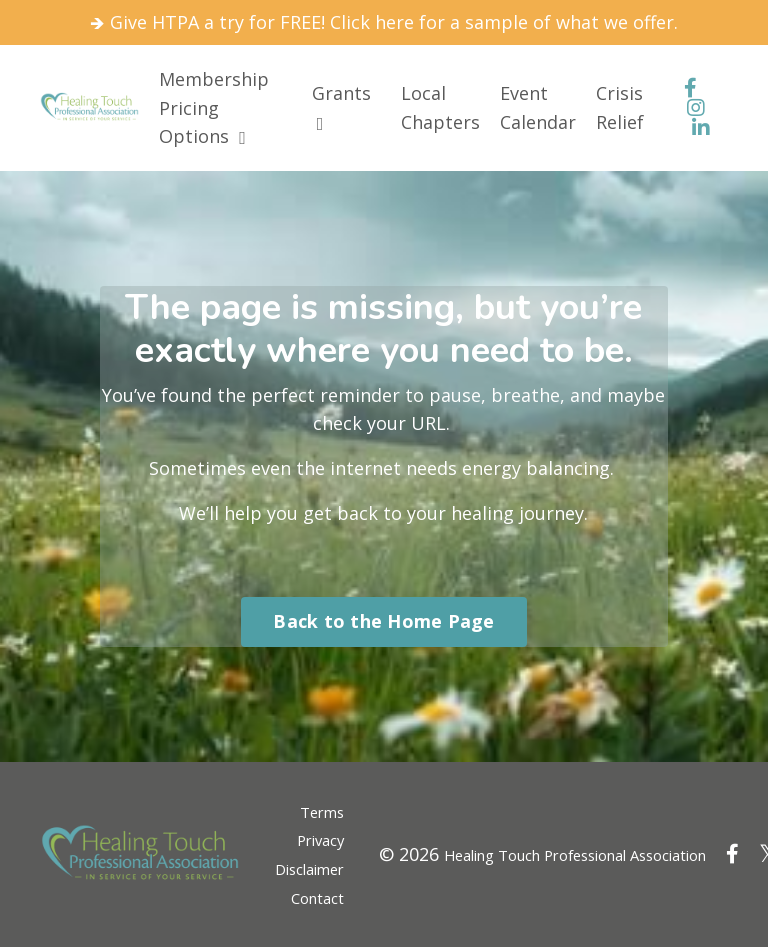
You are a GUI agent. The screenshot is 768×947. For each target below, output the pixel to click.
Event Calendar (538, 107)
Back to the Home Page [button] (383, 621)
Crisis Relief (620, 107)
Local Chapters (440, 107)
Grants (341, 107)
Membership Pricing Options (214, 108)
